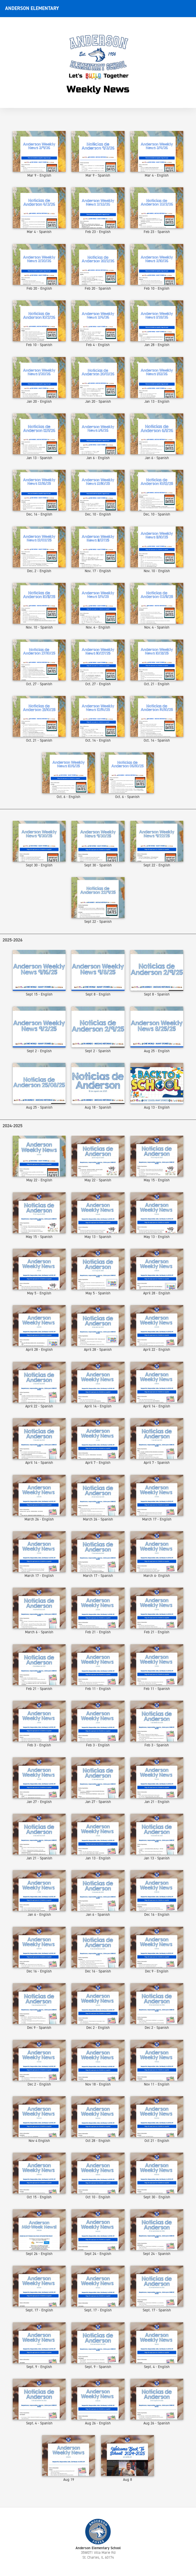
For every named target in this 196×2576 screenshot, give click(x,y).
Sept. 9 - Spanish (98, 2366)
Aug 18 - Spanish (98, 1107)
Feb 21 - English (98, 1632)
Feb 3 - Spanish (156, 1745)
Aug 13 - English (157, 1107)
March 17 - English (157, 1519)
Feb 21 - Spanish (39, 1688)
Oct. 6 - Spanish (127, 796)
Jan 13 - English (156, 401)
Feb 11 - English (98, 1688)
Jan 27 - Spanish (98, 1801)
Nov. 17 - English (98, 570)
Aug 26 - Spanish (156, 2423)
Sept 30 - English (39, 865)
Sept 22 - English (156, 865)
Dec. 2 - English (39, 570)
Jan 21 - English (156, 1801)
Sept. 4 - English (157, 2366)
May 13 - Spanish (97, 1236)
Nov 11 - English (156, 2084)
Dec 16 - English (156, 1914)
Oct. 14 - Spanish (157, 740)
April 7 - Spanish (157, 1462)
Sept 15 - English (39, 994)
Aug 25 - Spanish (39, 1107)
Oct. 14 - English (98, 740)
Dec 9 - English (156, 1971)
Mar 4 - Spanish (39, 231)
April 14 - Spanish (39, 1462)
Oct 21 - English (156, 2140)
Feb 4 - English (98, 344)
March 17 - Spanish (98, 1575)
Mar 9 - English (39, 175)
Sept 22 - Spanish (98, 921)
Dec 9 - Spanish (39, 2027)
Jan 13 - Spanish (39, 457)
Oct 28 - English (97, 2140)
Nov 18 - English (98, 2084)
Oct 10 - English (97, 2197)
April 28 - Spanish (98, 1349)
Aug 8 (127, 2479)
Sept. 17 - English (39, 2310)
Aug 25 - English (157, 1050)
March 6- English (156, 1575)
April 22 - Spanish (39, 1406)
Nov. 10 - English (157, 570)
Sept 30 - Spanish (98, 865)
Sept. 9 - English (39, 2366)
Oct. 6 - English (68, 796)
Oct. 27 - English (98, 683)
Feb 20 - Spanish (98, 288)
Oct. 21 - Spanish (39, 740)
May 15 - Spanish (39, 1236)
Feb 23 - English (98, 231)
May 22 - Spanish (97, 1180)
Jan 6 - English (98, 457)
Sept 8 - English (98, 994)
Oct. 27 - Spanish (39, 683)
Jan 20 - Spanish (98, 401)
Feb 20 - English (39, 288)
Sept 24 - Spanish (156, 2253)
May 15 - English (157, 1180)
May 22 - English (39, 1180)
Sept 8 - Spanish (157, 994)
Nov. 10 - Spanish (39, 627)
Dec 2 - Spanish (157, 2027)
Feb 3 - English (39, 1745)
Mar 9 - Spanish (97, 175)
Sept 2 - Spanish (98, 1050)
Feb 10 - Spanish (39, 344)
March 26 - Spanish (98, 1519)
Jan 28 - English (156, 344)
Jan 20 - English (39, 401)
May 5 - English (39, 1293)
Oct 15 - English (39, 2197)
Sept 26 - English (39, 2253)
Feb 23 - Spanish (157, 231)
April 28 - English (156, 1293)
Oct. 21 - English (156, 683)
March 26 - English (39, 1519)
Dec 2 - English (98, 2027)
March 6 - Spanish (39, 1632)
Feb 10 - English (156, 288)
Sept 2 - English (39, 1050)
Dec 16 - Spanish (98, 1971)
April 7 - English (98, 1462)
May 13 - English (157, 1236)
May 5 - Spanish (98, 1293)
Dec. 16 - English (39, 514)
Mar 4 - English (157, 175)
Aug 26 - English (98, 2423)
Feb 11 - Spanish (157, 1688)
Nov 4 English (39, 2140)
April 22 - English (156, 1349)
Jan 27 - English (39, 1801)
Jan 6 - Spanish (157, 457)
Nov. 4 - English (98, 627)
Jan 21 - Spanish (39, 1858)
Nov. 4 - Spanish (156, 627)
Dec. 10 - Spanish (156, 514)
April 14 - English (98, 1406)
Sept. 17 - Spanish (157, 2310)
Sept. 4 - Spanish (39, 2423)
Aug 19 (68, 2479)
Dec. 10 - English (98, 514)
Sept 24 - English (97, 2253)
